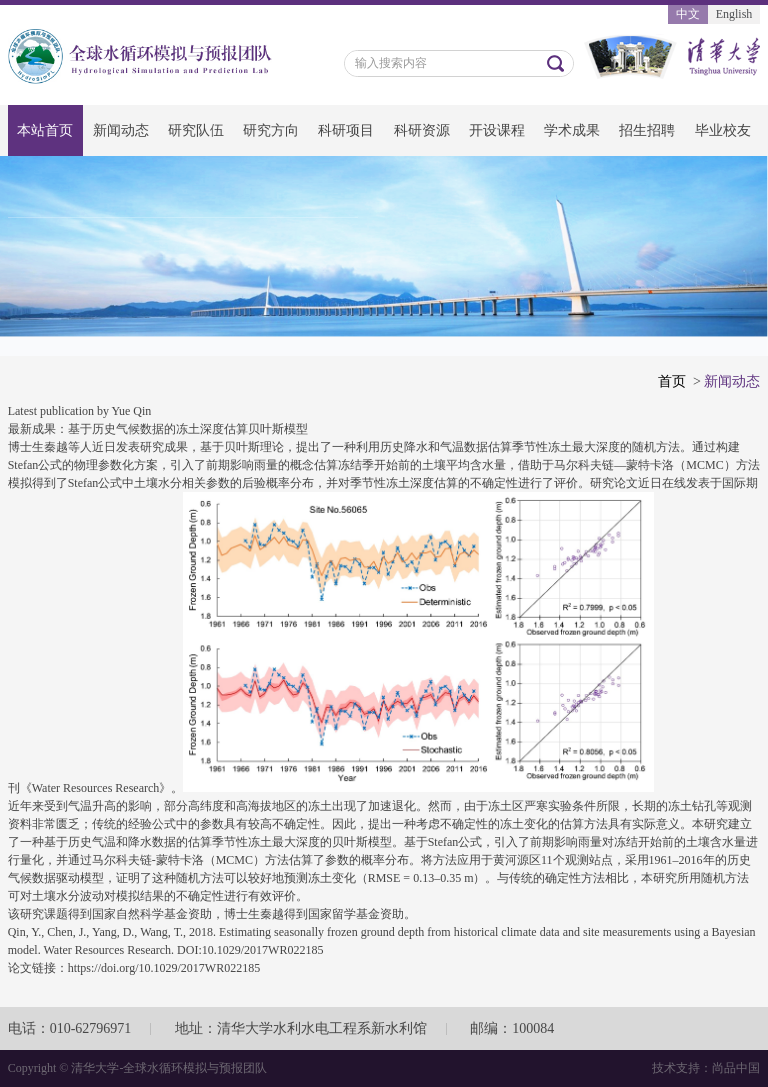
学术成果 (572, 130)
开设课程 (497, 130)
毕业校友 (723, 130)
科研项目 (346, 130)
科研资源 (422, 130)
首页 (672, 381)
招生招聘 (647, 130)
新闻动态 (121, 130)
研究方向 (271, 130)
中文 (688, 14)
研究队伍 (196, 130)
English (734, 14)
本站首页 (45, 130)
